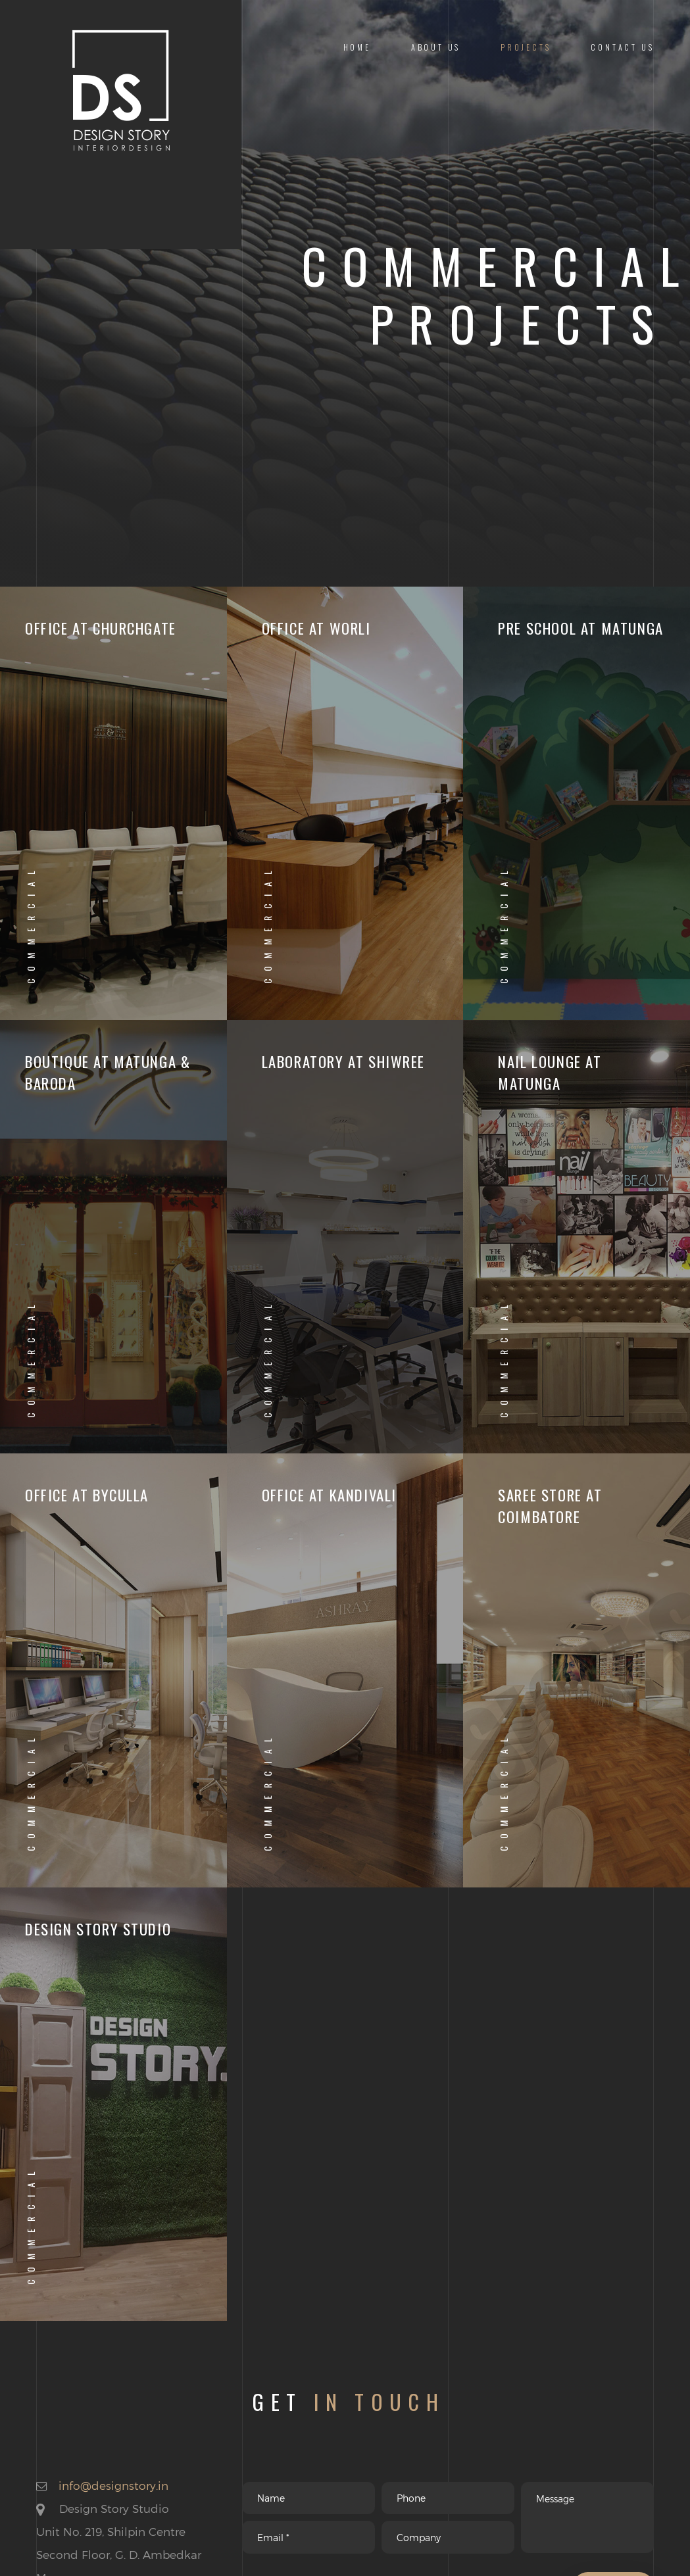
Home (357, 47)
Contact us (622, 47)
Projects (526, 47)
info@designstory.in (113, 2485)
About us (436, 47)
